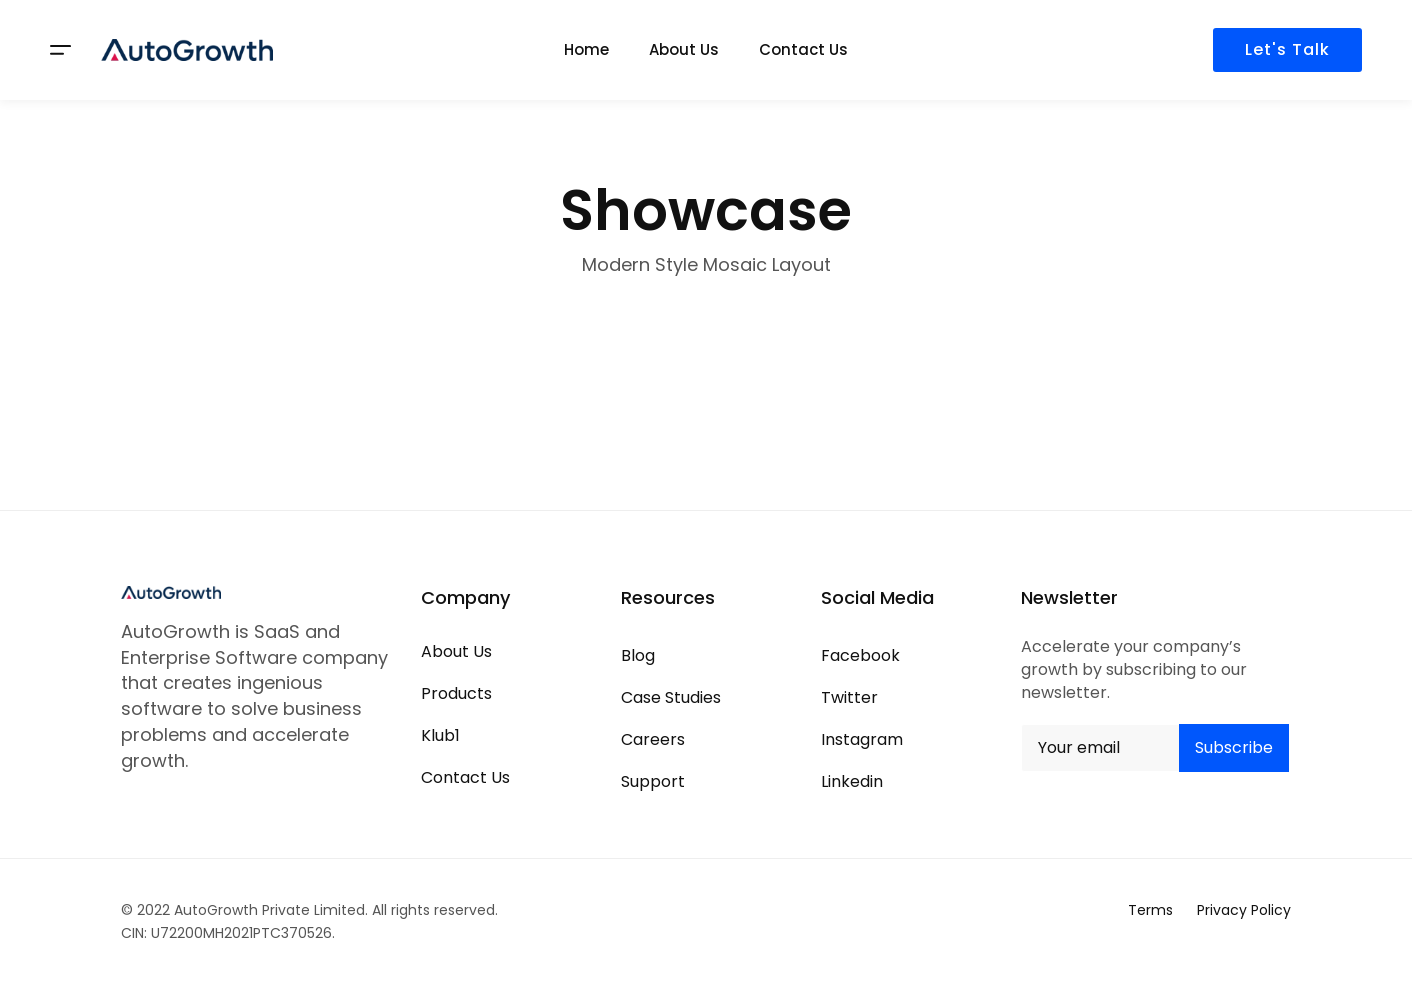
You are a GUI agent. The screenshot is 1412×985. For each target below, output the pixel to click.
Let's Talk (1287, 49)
